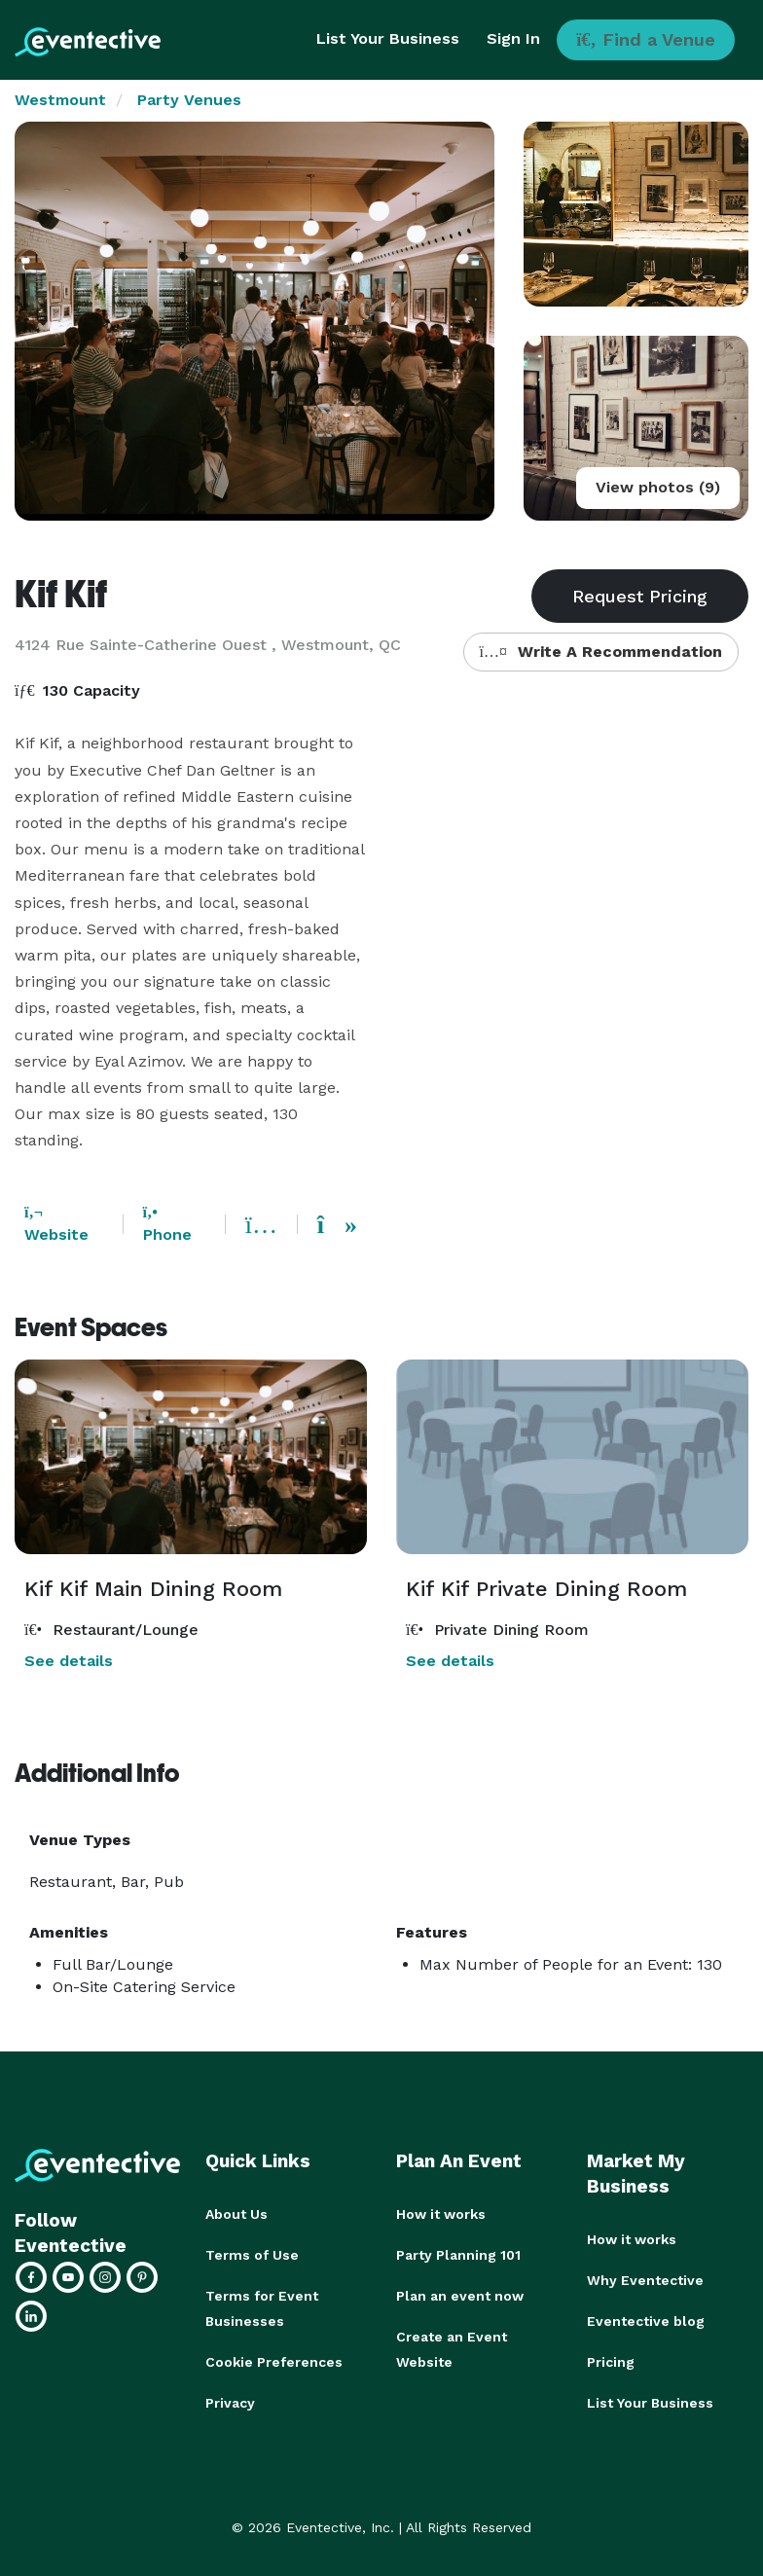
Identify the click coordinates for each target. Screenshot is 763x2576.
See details (68, 1660)
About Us (236, 2214)
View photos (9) (658, 487)
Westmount (60, 100)
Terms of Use (252, 2255)
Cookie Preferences (274, 2362)
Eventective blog (646, 2321)
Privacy (230, 2403)
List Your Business (387, 38)
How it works (441, 2214)
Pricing (611, 2362)
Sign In (513, 38)
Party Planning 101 (458, 2255)
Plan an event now (460, 2296)
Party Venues (189, 100)
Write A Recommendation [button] (601, 651)
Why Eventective (645, 2280)
